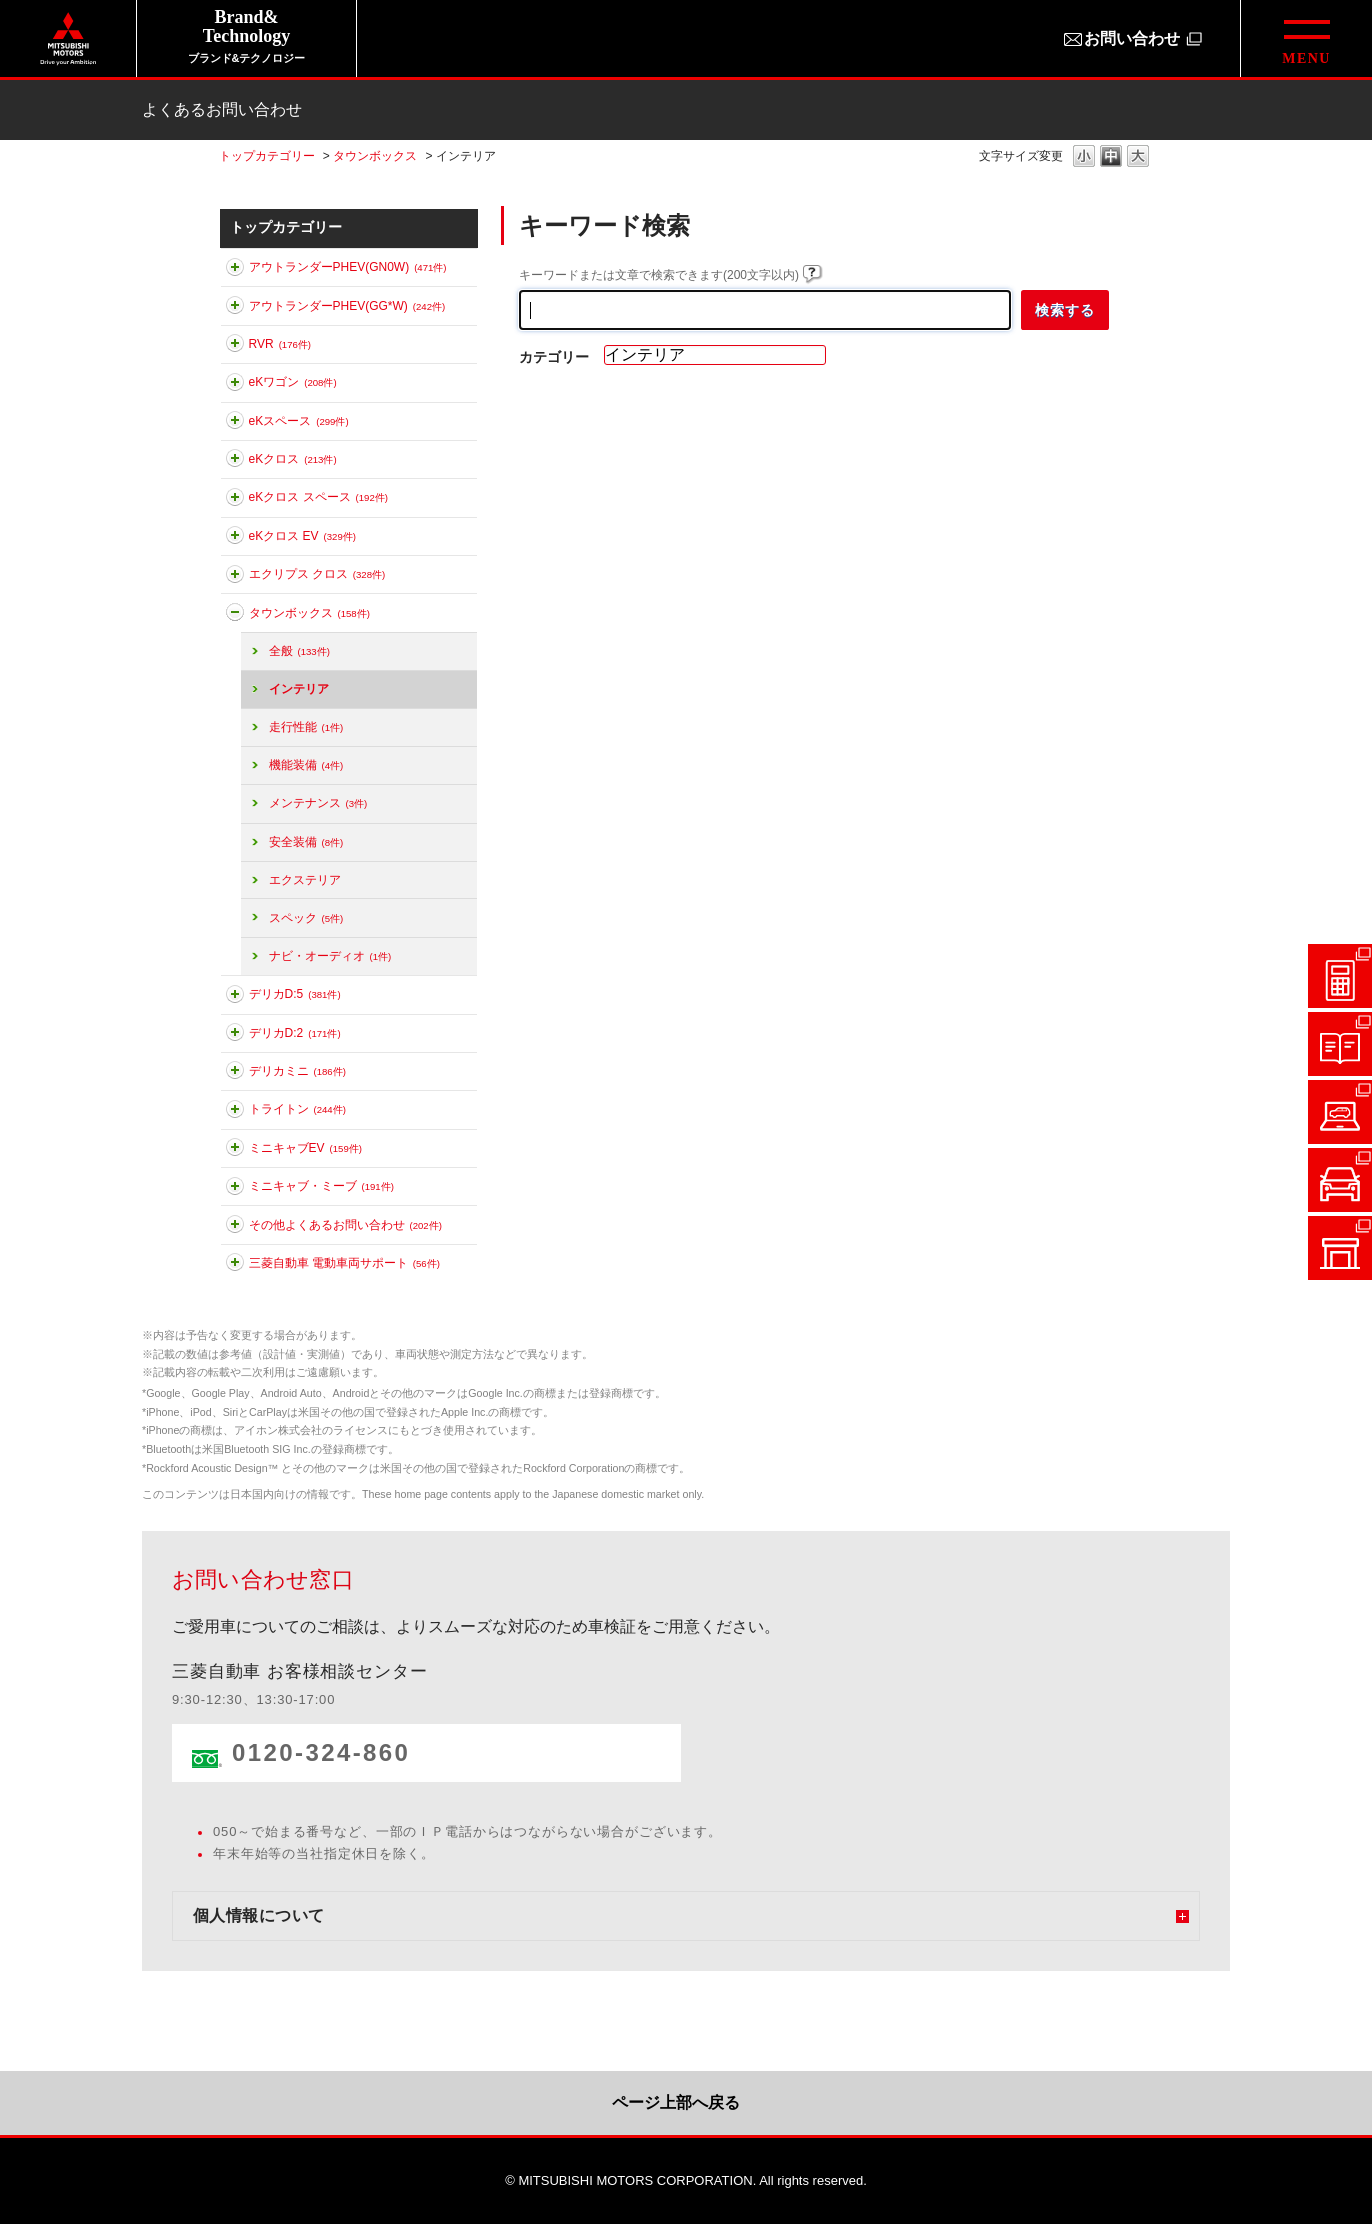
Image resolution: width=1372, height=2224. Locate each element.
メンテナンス (318, 803)
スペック (306, 918)
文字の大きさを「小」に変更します (1084, 157)
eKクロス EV (302, 536)
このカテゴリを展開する (235, 271)
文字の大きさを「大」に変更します (1138, 157)
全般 (299, 651)
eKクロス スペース (318, 497)
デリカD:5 (295, 994)
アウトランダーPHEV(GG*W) (347, 306)
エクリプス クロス (317, 574)
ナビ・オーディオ (330, 956)
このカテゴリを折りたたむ (235, 616)
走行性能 (306, 727)
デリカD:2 (295, 1033)
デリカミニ (297, 1071)
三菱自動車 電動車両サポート (344, 1263)
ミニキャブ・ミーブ (321, 1186)
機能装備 (306, 765)
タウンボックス (375, 156)
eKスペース (299, 421)
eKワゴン (293, 382)
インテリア (299, 689)
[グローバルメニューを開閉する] (1306, 38)
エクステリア (305, 880)
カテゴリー (554, 357)
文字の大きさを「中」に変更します (1111, 157)
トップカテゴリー (267, 156)
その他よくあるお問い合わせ (345, 1225)
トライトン (297, 1109)
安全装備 (306, 842)
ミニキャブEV (305, 1148)
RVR (280, 344)
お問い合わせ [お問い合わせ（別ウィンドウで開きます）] (1132, 38)
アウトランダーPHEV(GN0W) (348, 267)
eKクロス (293, 459)
